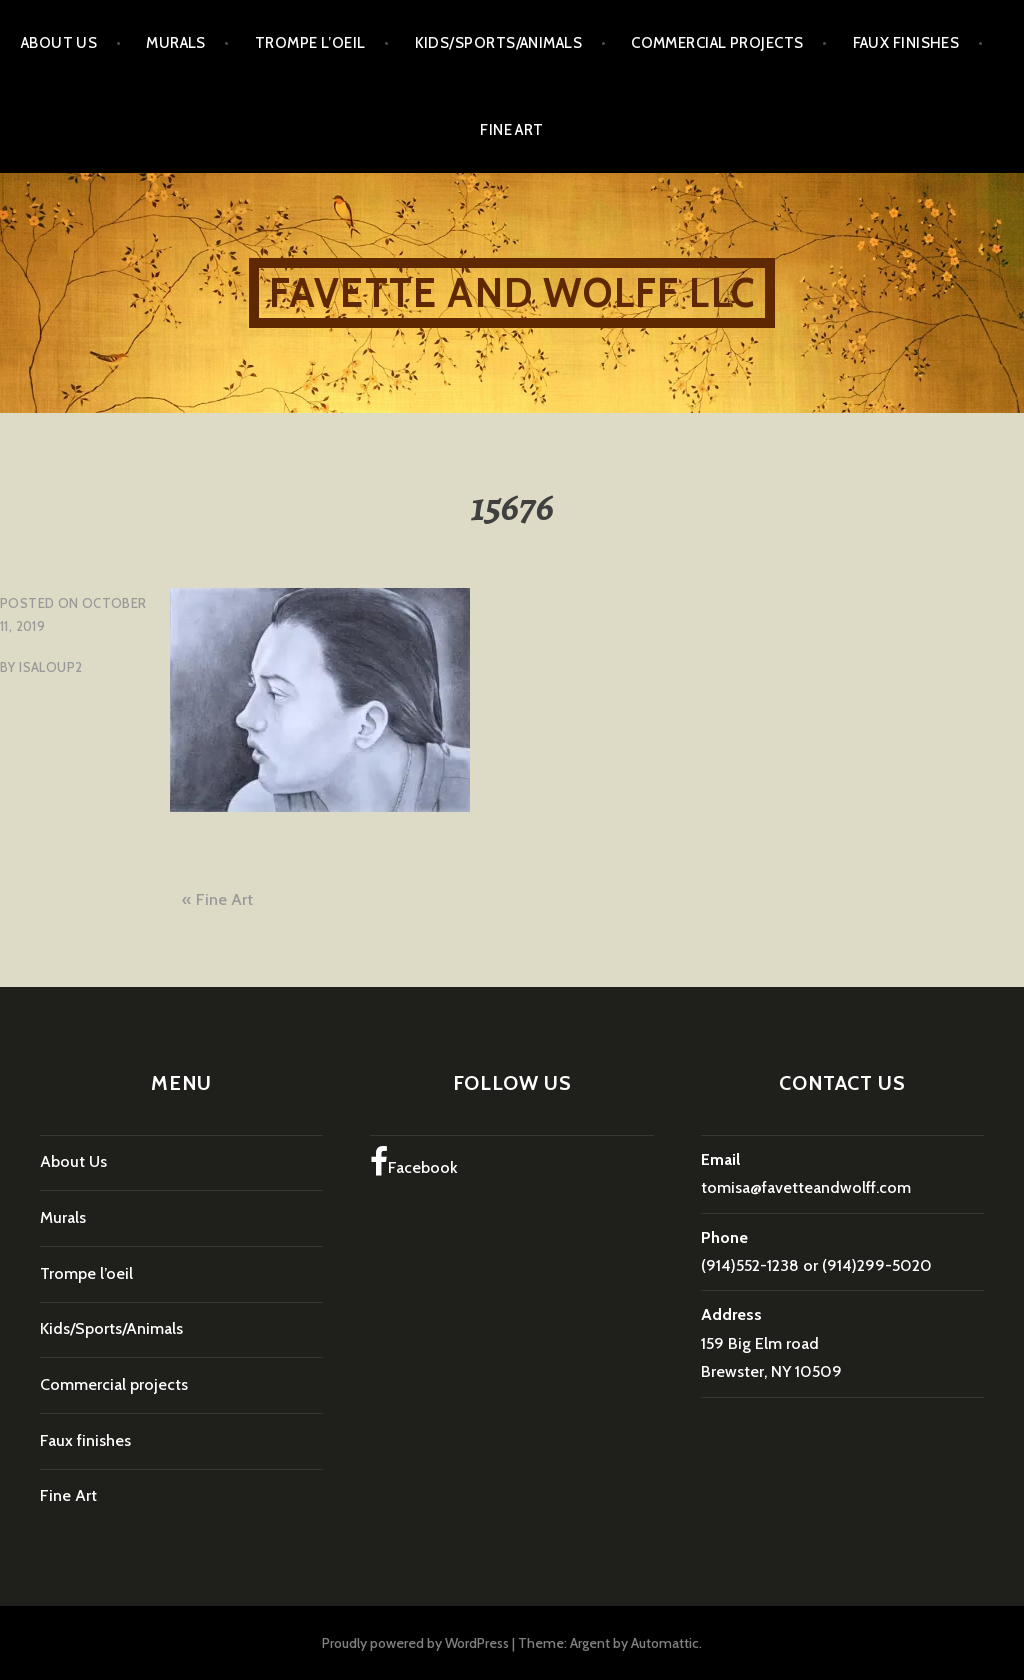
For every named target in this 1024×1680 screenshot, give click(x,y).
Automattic (665, 1643)
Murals (176, 43)
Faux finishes (906, 43)
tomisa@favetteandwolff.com (806, 1187)
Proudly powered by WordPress (415, 1643)
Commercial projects (717, 43)
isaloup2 (50, 667)
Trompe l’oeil (310, 43)
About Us (59, 43)
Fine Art (512, 130)
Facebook (414, 1162)
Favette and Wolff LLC (512, 292)
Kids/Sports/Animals (499, 43)
